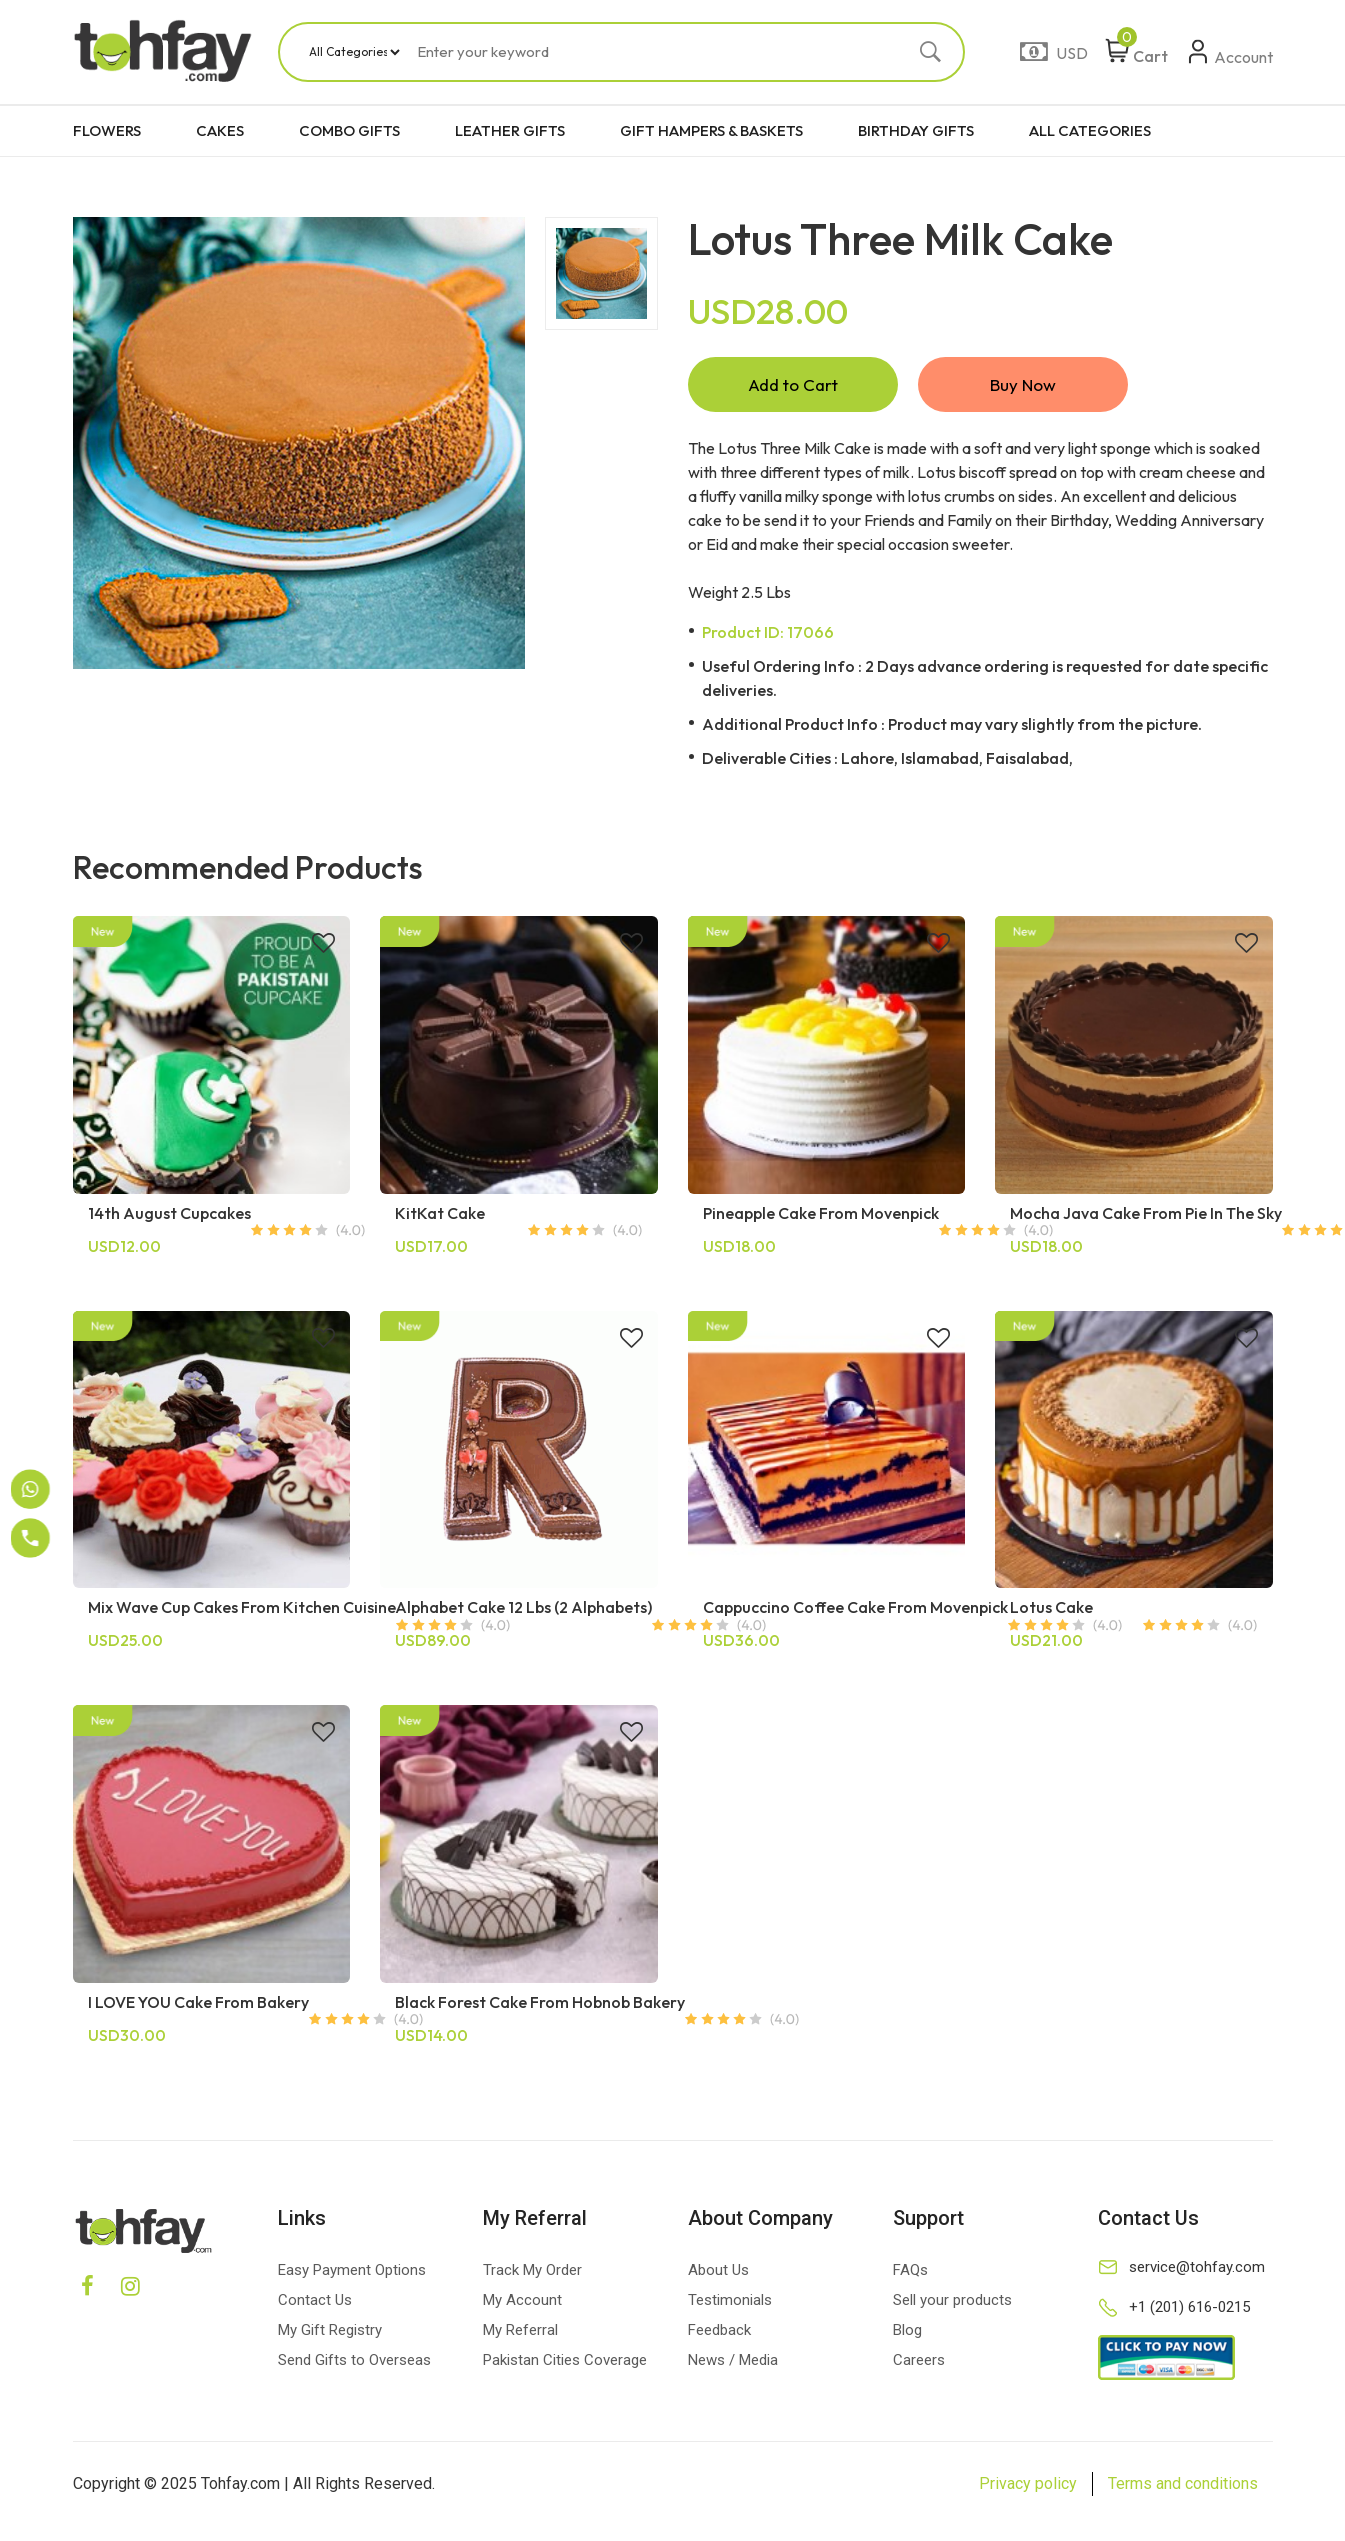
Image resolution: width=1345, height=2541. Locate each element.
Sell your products (952, 2300)
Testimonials (730, 2300)
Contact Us (315, 2300)
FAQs (910, 2270)
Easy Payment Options (352, 2270)
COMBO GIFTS (349, 130)
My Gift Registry (330, 2330)
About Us (718, 2270)
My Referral (520, 2330)
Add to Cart (793, 384)
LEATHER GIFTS (510, 130)
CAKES (220, 130)
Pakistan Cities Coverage (565, 2360)
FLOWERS (107, 130)
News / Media (733, 2360)
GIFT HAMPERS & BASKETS (711, 130)
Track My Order (532, 2270)
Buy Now (1023, 384)
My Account (522, 2300)
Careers (919, 2360)
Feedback (719, 2330)
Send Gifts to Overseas (354, 2360)
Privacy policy (1028, 2483)
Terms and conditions (1183, 2483)
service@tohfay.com (1197, 2267)
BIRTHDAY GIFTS (916, 130)
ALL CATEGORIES (1090, 130)
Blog (907, 2330)
